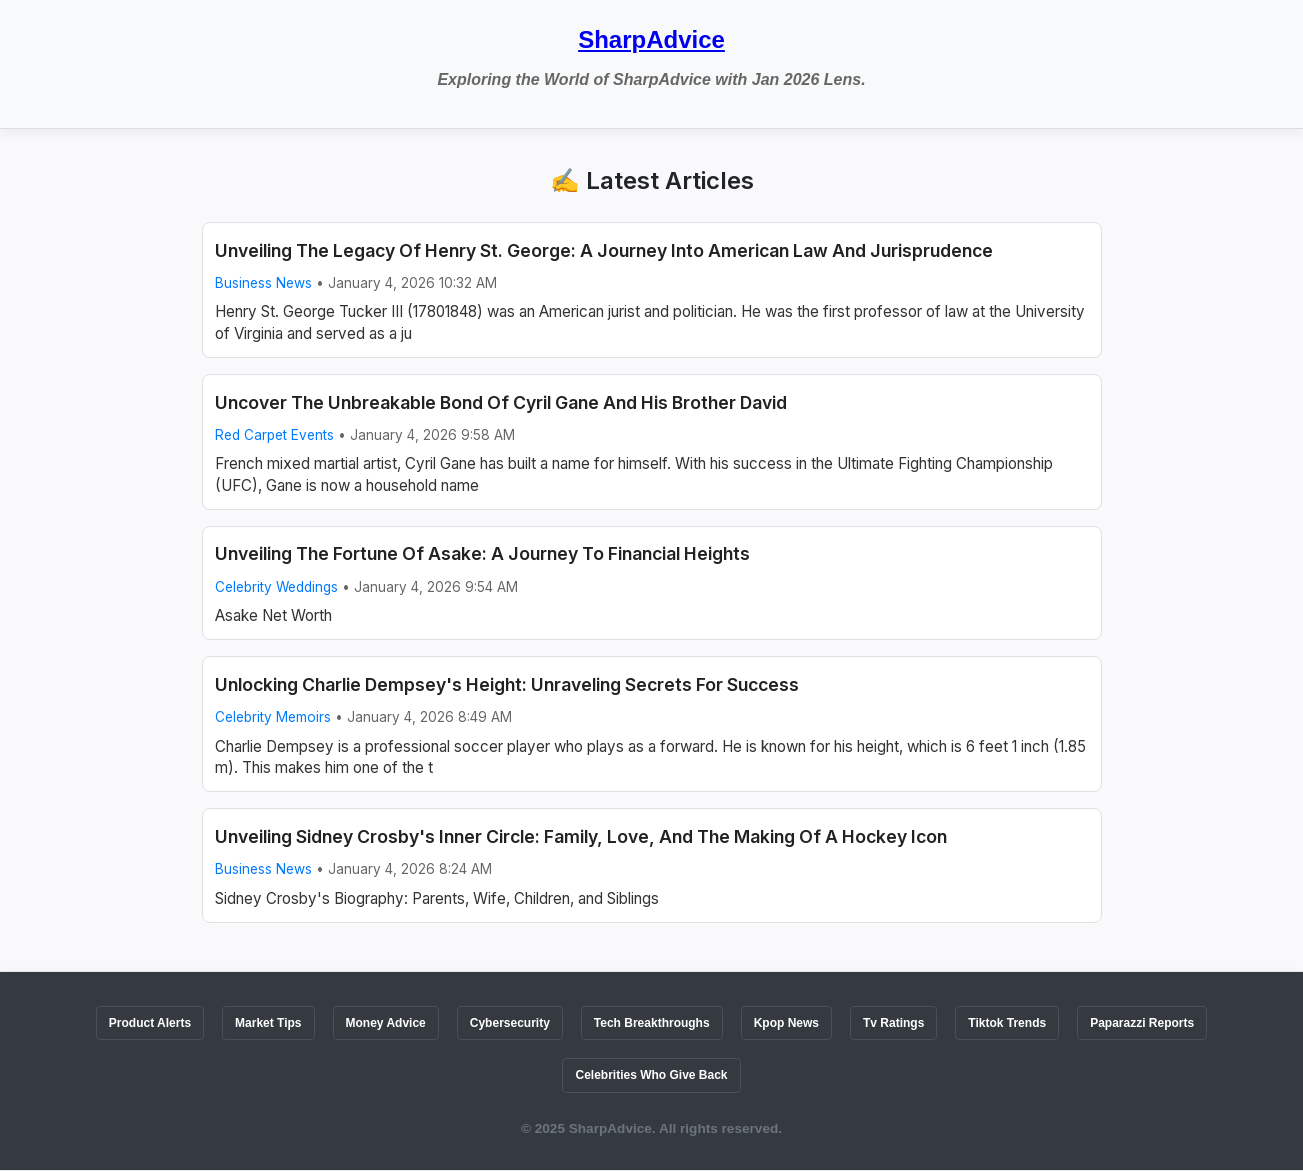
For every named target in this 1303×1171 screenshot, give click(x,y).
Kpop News (786, 1023)
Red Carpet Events (274, 435)
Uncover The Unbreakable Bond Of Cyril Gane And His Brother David (501, 402)
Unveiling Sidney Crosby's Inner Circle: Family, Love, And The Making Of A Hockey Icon (581, 836)
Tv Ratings (893, 1023)
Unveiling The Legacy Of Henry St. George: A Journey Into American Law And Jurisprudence (604, 250)
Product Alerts (150, 1023)
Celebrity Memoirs (273, 717)
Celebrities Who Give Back (651, 1075)
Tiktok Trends (1007, 1023)
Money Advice (386, 1023)
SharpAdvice (651, 39)
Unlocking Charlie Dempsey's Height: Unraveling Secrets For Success (507, 684)
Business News (263, 283)
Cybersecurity (510, 1023)
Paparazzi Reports (1142, 1023)
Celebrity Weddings (276, 587)
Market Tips (268, 1023)
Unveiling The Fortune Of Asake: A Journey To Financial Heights (482, 553)
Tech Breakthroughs (652, 1023)
